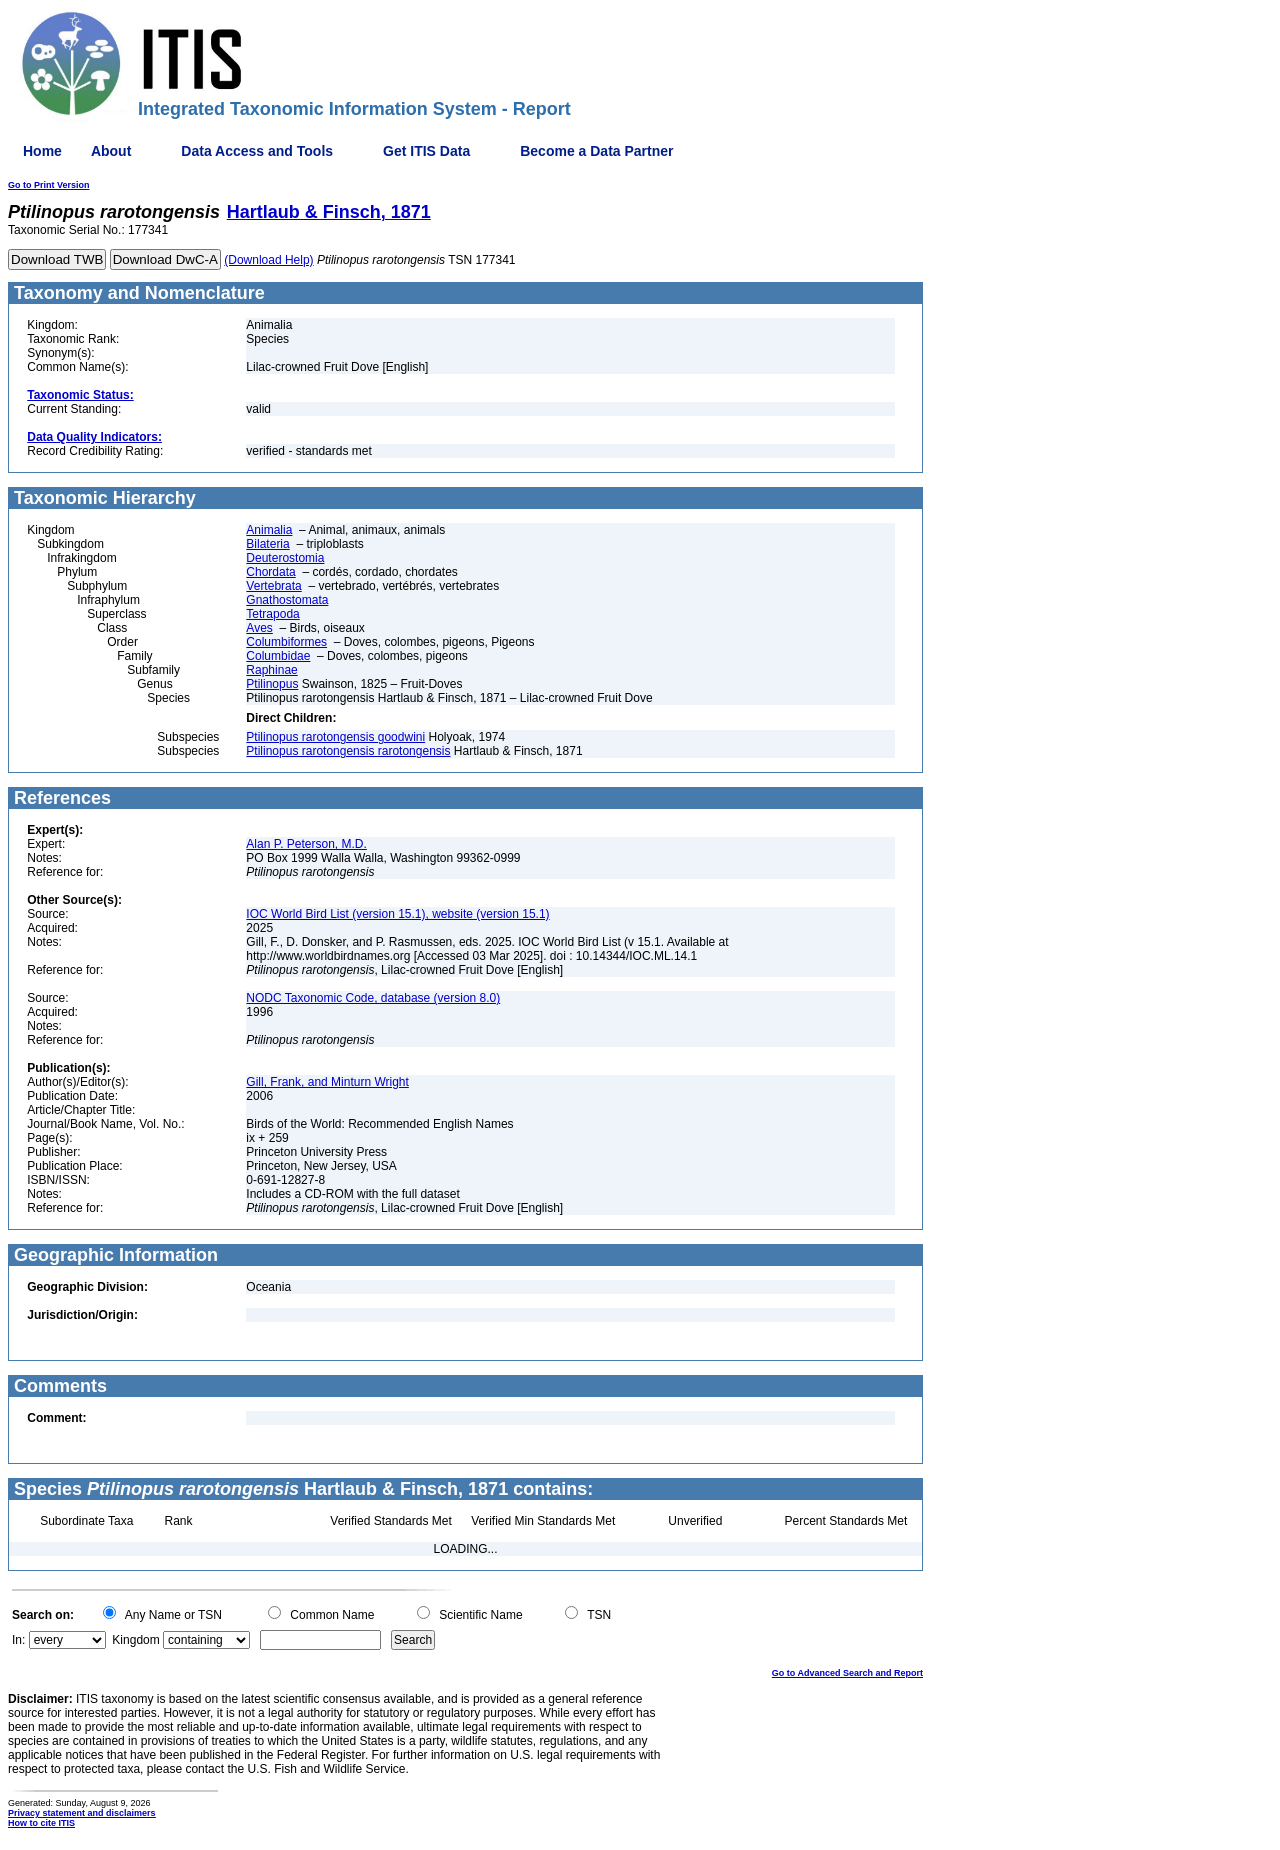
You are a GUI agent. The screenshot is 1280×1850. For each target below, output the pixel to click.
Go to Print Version (49, 185)
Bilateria (267, 544)
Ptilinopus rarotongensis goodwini (335, 737)
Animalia (269, 530)
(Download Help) (268, 260)
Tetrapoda (272, 614)
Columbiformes (286, 642)
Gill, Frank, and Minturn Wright (327, 1082)
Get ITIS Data (426, 151)
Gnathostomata (287, 600)
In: (18, 1640)
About (111, 151)
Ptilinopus (272, 684)
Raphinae (271, 670)
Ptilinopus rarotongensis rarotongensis (348, 751)
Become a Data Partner (596, 151)
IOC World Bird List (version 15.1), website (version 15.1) (397, 914)
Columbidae (278, 656)
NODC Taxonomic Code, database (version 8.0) (373, 998)
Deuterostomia (285, 558)
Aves (259, 628)
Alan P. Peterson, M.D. (306, 844)
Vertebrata (273, 586)
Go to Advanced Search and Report (847, 1673)
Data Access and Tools (257, 151)
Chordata (270, 572)
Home (42, 151)
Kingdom (135, 1640)
